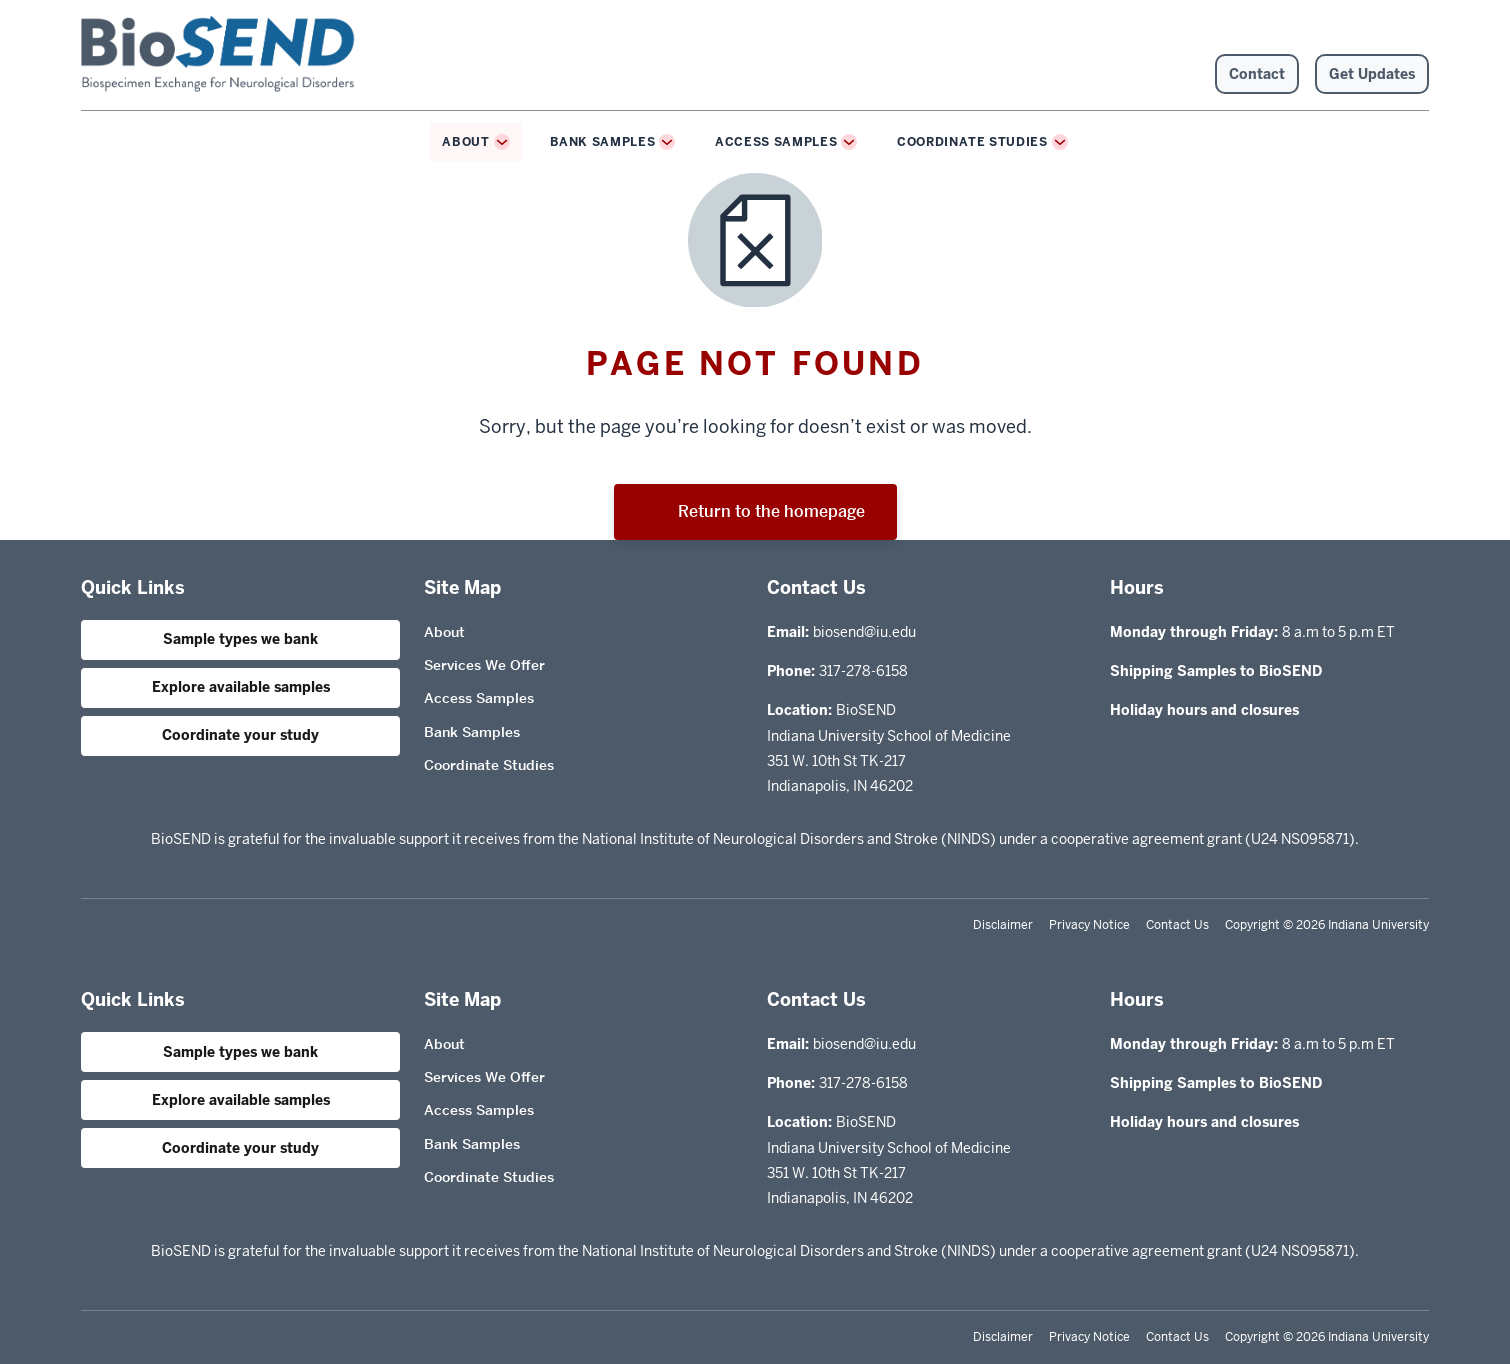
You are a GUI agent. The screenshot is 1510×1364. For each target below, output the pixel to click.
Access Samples (776, 142)
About (465, 142)
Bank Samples (603, 142)
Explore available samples (241, 687)
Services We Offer (484, 665)
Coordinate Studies (972, 142)
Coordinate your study (240, 735)
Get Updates (1372, 74)
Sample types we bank (240, 639)
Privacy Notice (1089, 925)
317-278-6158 (863, 671)
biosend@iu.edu (864, 632)
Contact (1257, 74)
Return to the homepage (755, 511)
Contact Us (1177, 925)
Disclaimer (1003, 925)
